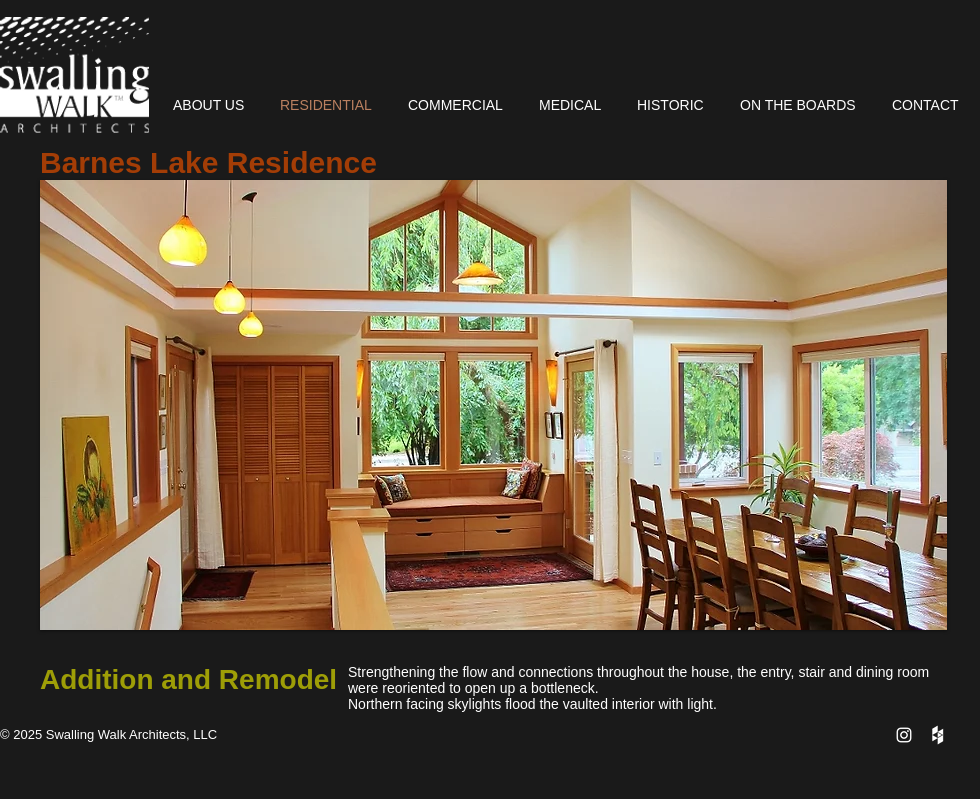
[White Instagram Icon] (904, 735)
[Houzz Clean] (937, 735)
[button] (493, 405)
